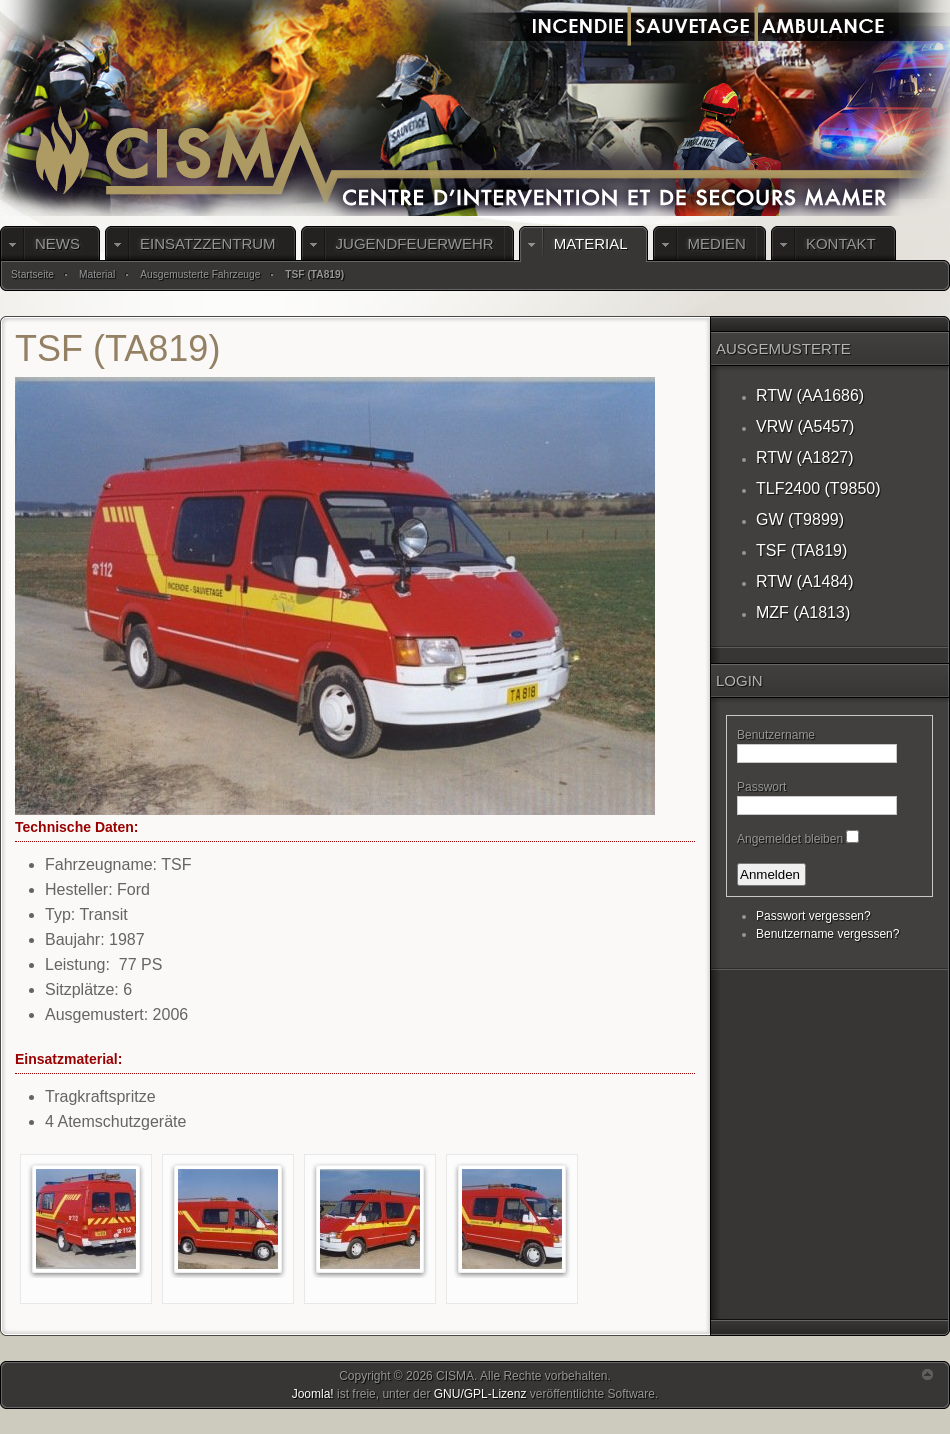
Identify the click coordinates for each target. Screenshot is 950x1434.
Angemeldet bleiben (790, 839)
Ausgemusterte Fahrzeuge (200, 274)
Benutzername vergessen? (827, 934)
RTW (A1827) (805, 457)
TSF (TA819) (801, 550)
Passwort (761, 787)
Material (97, 274)
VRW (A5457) (805, 426)
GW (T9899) (800, 519)
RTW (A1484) (805, 581)
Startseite (32, 274)
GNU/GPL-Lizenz (480, 1394)
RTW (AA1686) (810, 395)
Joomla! (313, 1394)
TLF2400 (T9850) (818, 488)
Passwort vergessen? (813, 916)
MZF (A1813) (803, 612)
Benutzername (776, 735)
